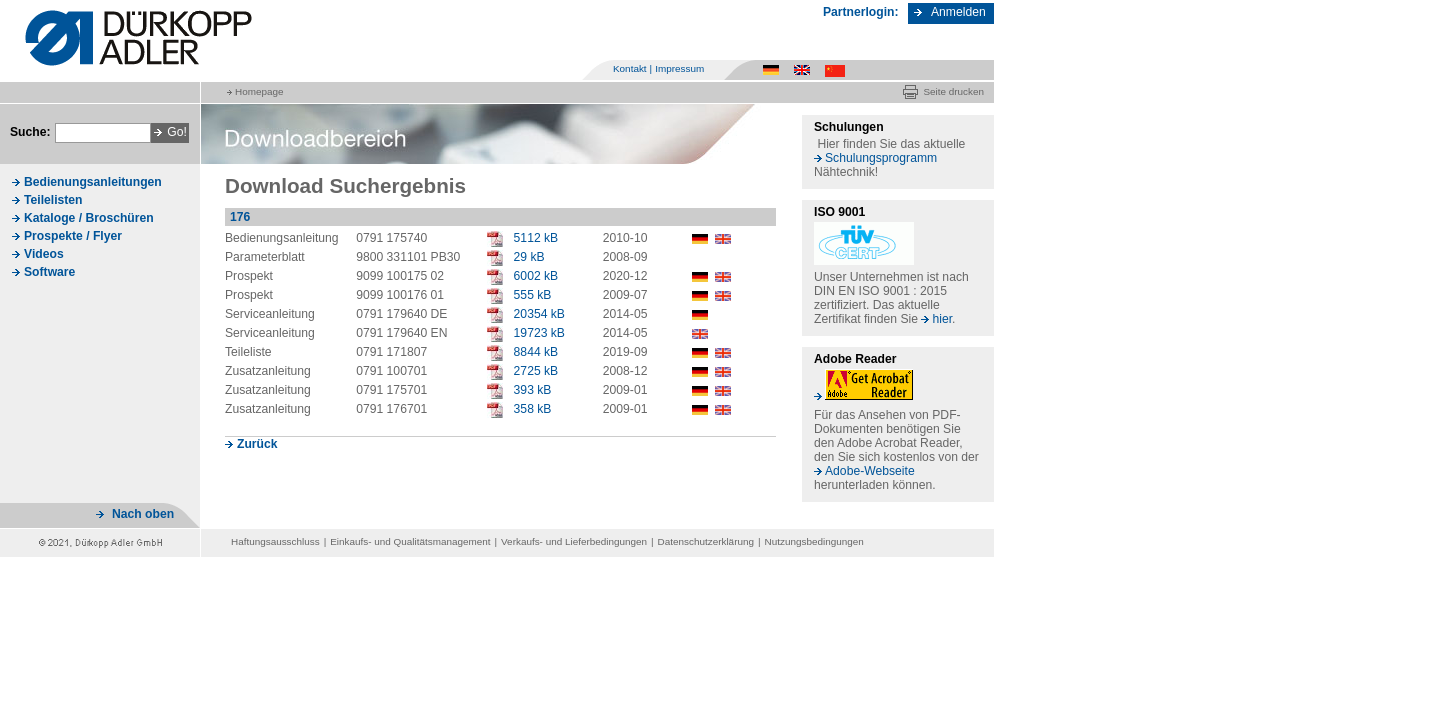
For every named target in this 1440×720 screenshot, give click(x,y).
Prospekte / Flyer (73, 236)
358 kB (533, 409)
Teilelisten (53, 200)
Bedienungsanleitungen (93, 182)
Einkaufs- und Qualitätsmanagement (410, 541)
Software (49, 272)
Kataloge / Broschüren (89, 218)
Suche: (30, 132)
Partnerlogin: (861, 12)
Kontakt (630, 68)
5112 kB (536, 238)
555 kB (533, 295)
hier (942, 319)
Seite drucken (953, 91)
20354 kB (539, 314)
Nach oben (143, 514)
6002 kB (536, 276)
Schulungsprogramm (881, 158)
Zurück (257, 444)
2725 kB (536, 371)
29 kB (529, 257)
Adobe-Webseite (870, 471)
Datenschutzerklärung (706, 541)
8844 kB (536, 352)
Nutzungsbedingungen (814, 541)
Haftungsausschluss (275, 541)
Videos (44, 254)
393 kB (533, 390)
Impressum (679, 68)
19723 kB (539, 333)
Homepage (259, 91)
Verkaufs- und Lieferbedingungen (574, 541)
